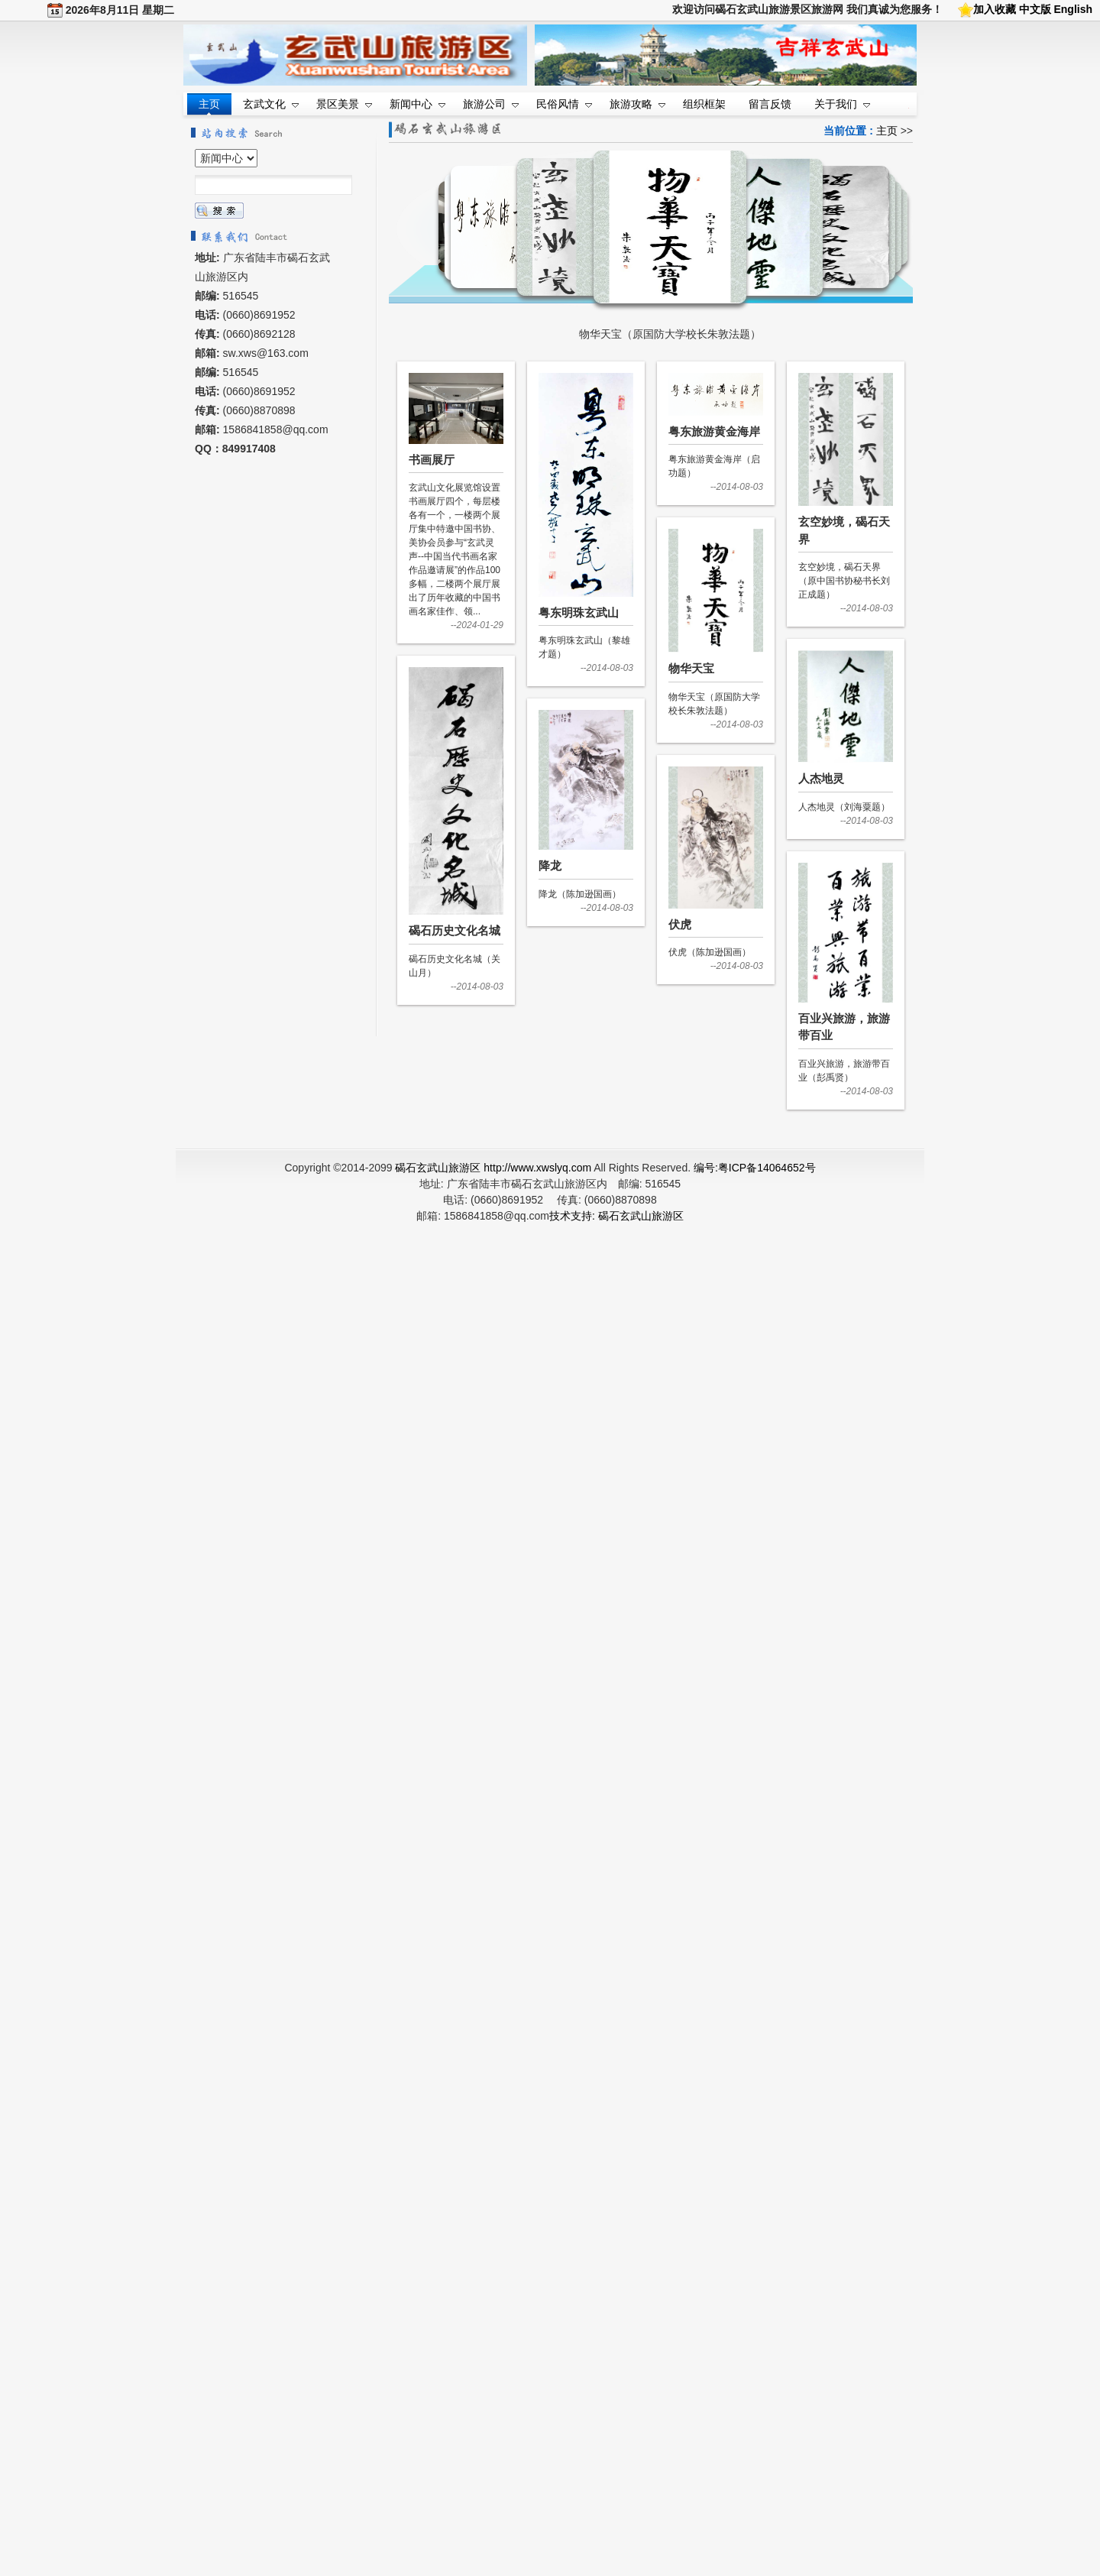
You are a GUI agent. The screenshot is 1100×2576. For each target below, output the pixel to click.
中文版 (1035, 9)
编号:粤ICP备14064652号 (755, 1168)
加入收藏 (994, 9)
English (1072, 9)
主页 (887, 131)
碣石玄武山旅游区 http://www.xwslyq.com (493, 1168)
